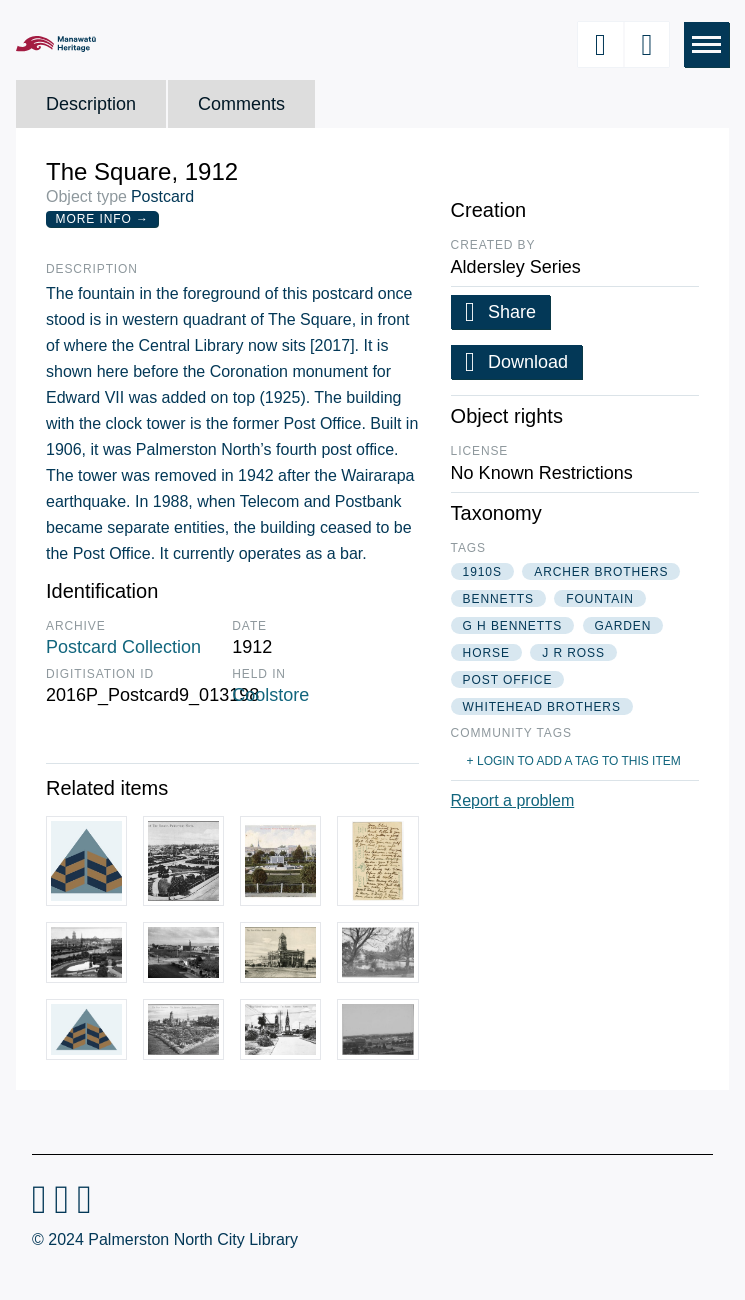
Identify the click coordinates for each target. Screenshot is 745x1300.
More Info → (102, 219)
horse (486, 653)
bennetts (498, 599)
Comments (241, 104)
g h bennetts (512, 626)
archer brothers (601, 572)
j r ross (573, 653)
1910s (482, 572)
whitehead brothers (542, 707)
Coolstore (270, 695)
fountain (600, 599)
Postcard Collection (123, 647)
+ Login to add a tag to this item (574, 761)
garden (623, 626)
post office (508, 680)
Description (91, 104)
